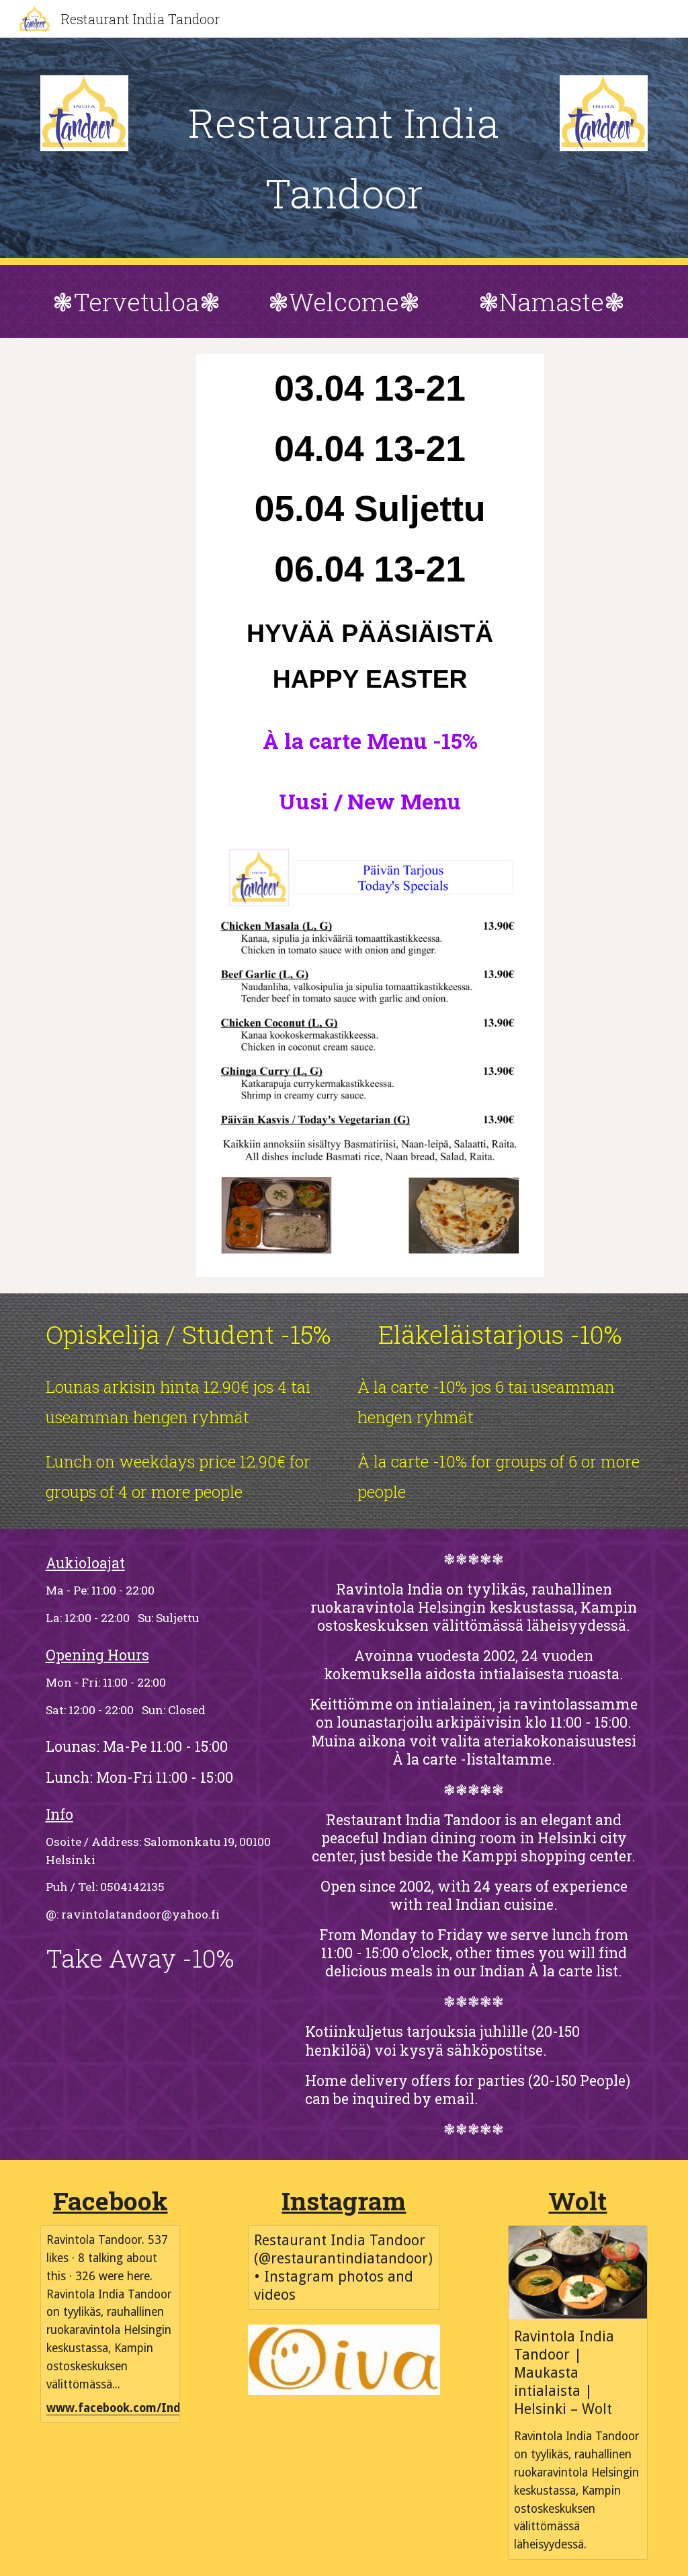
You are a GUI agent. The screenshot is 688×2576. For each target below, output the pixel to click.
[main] (344, 151)
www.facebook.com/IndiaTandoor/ (143, 2408)
